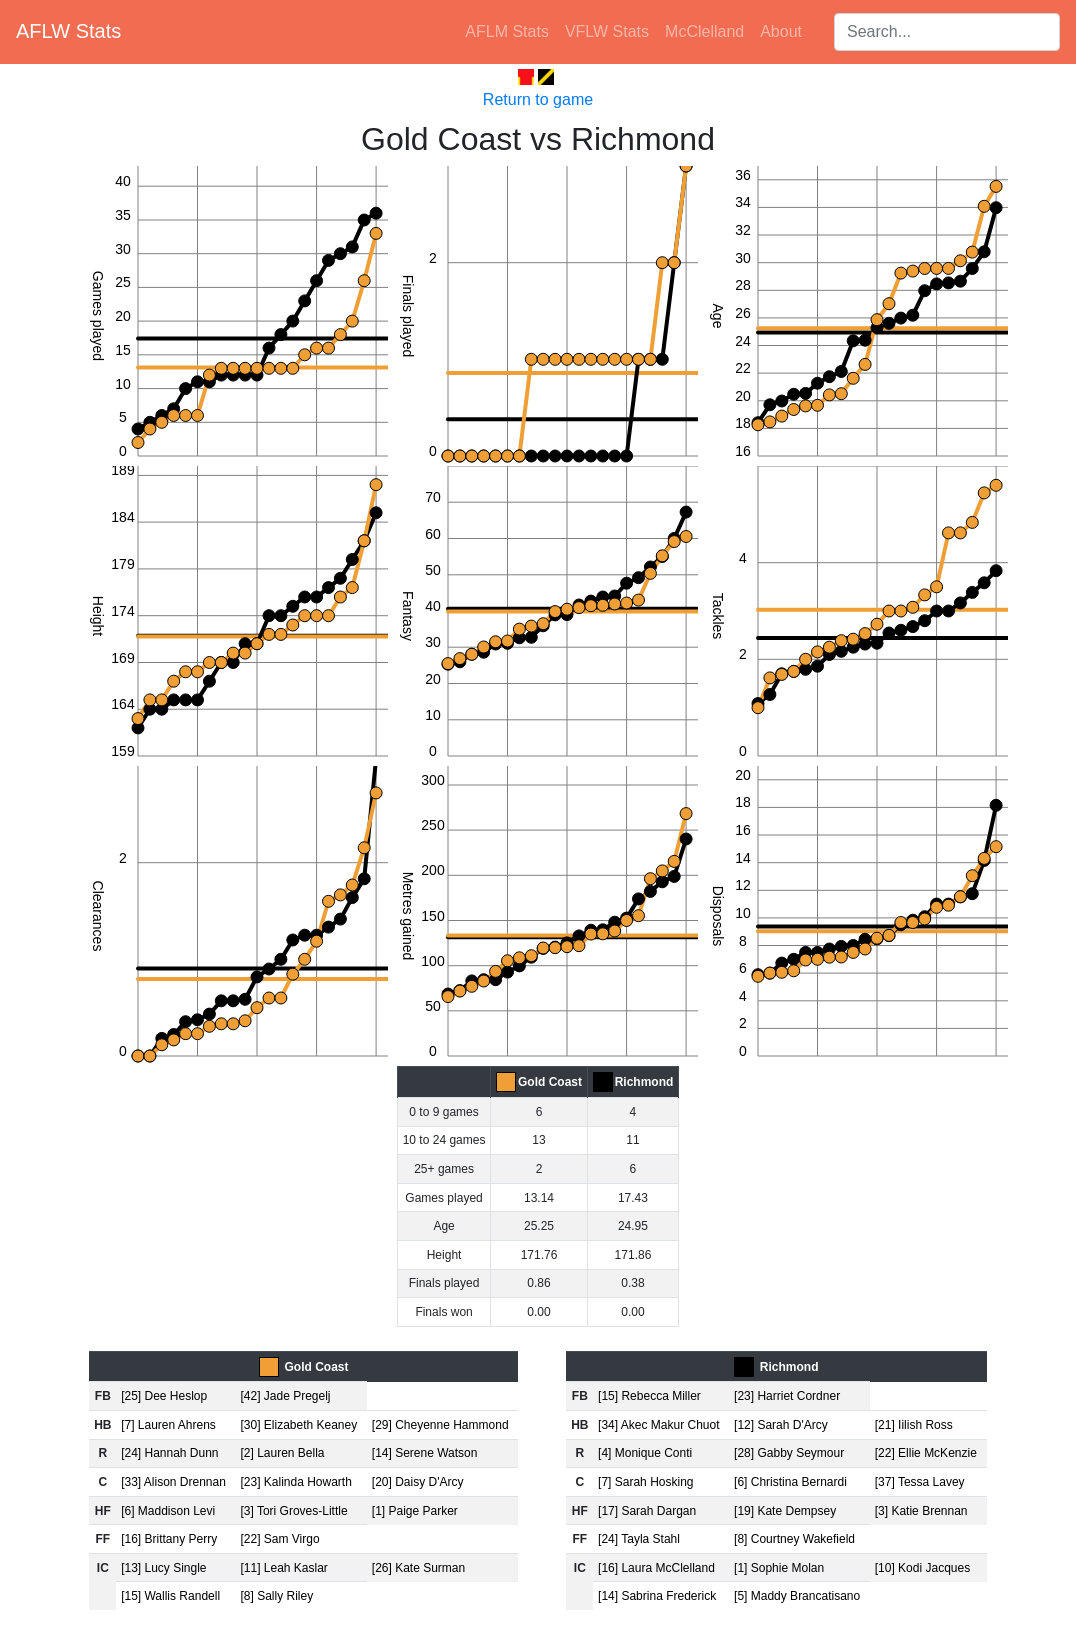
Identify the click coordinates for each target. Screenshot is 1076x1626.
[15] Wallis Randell (170, 1596)
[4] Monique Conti (645, 1453)
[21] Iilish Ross (914, 1425)
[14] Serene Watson (425, 1453)
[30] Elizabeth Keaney (298, 1425)
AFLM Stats (507, 31)
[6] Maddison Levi (168, 1511)
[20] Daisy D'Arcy (418, 1482)
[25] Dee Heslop (164, 1396)
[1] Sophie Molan (779, 1568)
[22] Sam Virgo (279, 1539)
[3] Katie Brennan (921, 1511)
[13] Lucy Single (163, 1568)
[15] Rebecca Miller (649, 1396)
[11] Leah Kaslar (283, 1568)
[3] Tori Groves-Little (293, 1511)
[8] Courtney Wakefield (794, 1539)
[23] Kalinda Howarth (295, 1482)
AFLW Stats (68, 31)
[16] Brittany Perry (169, 1539)
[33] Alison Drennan (173, 1482)
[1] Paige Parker (415, 1511)
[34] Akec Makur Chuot (658, 1425)
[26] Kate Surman (418, 1568)
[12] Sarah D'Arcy (781, 1425)
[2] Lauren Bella (282, 1453)
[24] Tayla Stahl (639, 1539)
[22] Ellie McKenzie (926, 1453)
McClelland (704, 31)
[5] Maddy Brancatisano (797, 1596)
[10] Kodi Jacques (922, 1568)
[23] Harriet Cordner (787, 1396)
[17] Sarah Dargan (647, 1511)
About (781, 31)
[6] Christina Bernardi (790, 1482)
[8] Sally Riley (276, 1596)
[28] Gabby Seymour (789, 1453)
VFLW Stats (607, 31)
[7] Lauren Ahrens (168, 1425)
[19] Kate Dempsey (785, 1511)
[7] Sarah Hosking (645, 1482)
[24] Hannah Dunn (169, 1453)
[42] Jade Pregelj (285, 1396)
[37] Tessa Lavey (920, 1482)
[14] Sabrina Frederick (657, 1596)
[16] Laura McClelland (656, 1568)
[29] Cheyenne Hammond (440, 1425)
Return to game (538, 99)
